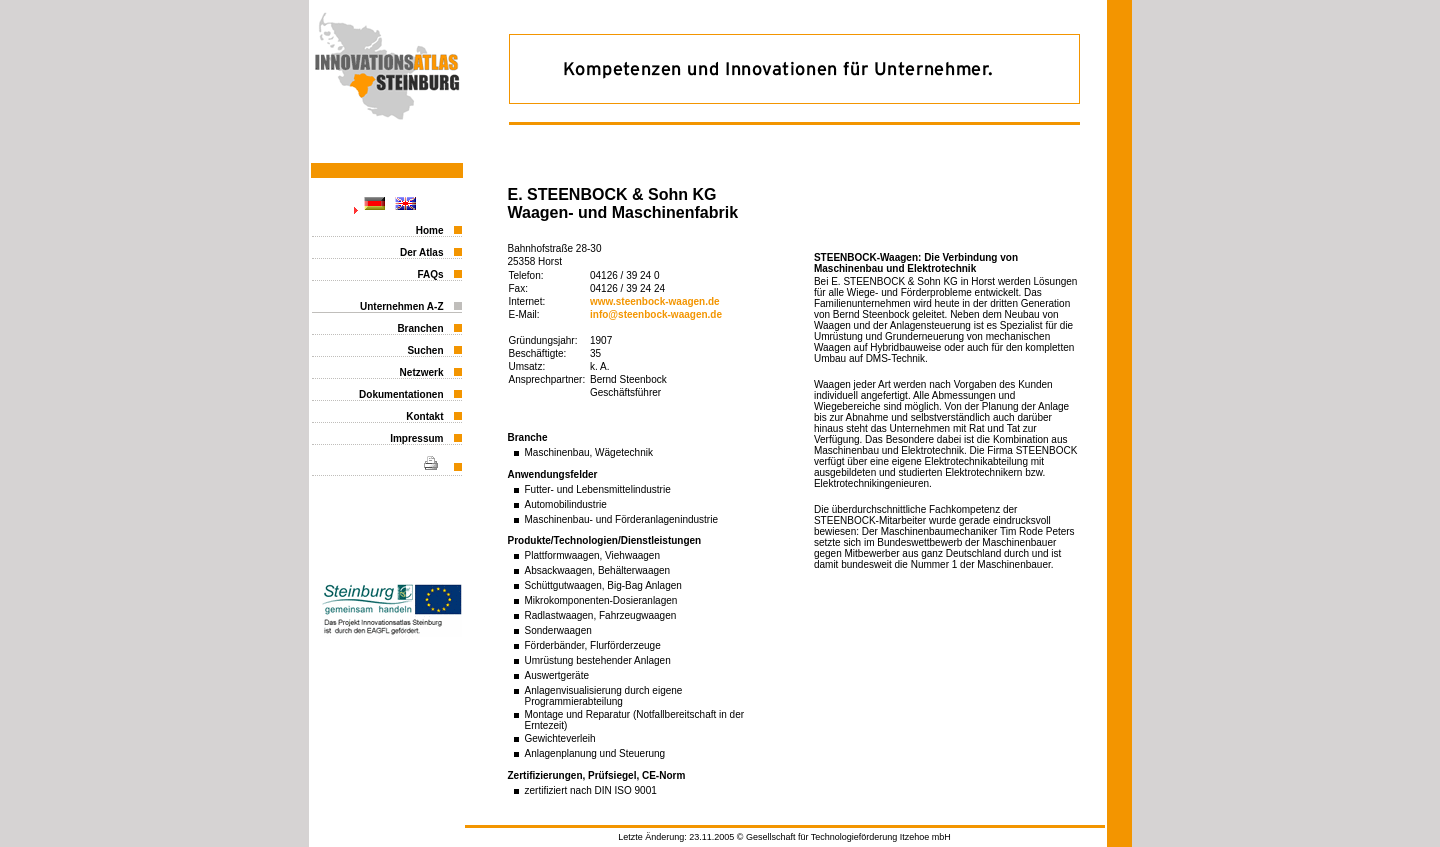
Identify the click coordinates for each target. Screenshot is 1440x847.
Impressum (416, 438)
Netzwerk (422, 372)
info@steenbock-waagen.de (656, 314)
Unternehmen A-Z (402, 306)
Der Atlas (422, 252)
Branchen (420, 328)
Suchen (425, 350)
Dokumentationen (401, 394)
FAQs (430, 274)
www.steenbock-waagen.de (655, 301)
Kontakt (424, 416)
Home (430, 230)
